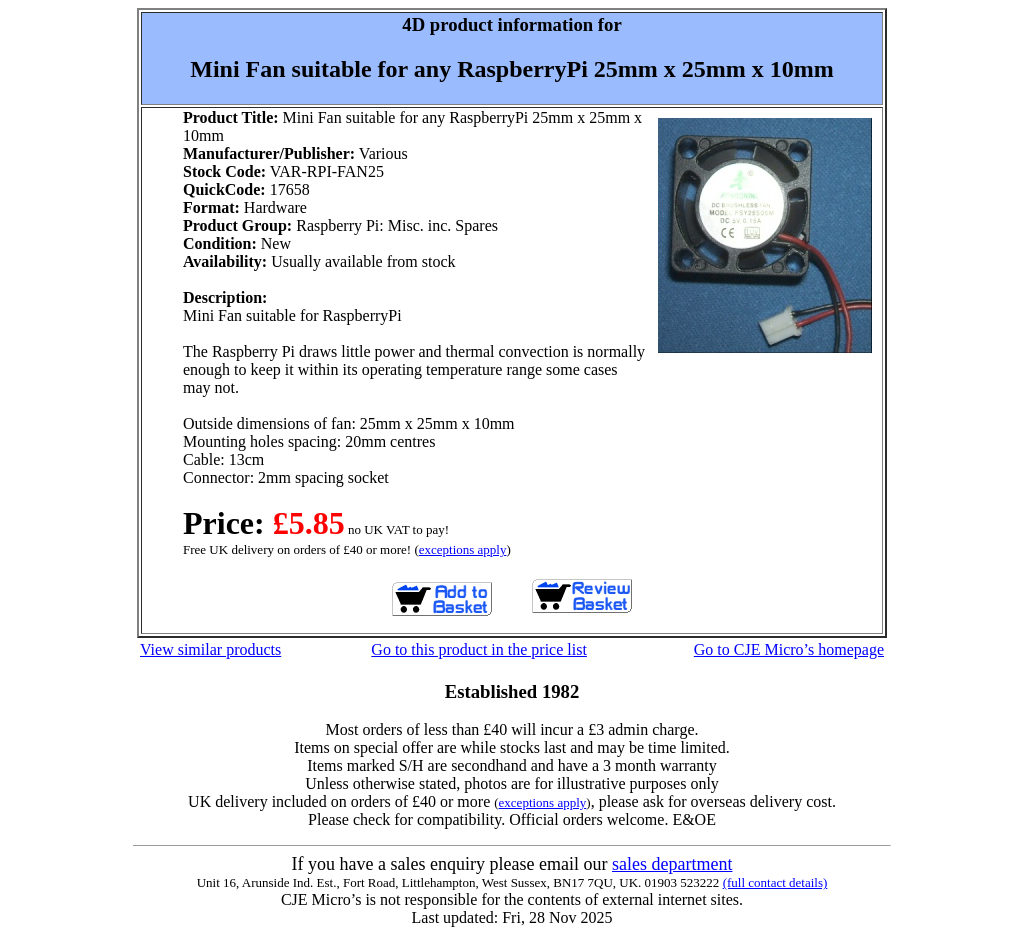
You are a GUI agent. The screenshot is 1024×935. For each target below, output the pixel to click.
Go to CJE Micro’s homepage (789, 649)
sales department (672, 864)
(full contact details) (775, 882)
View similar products (210, 649)
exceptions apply (463, 549)
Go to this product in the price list (479, 649)
